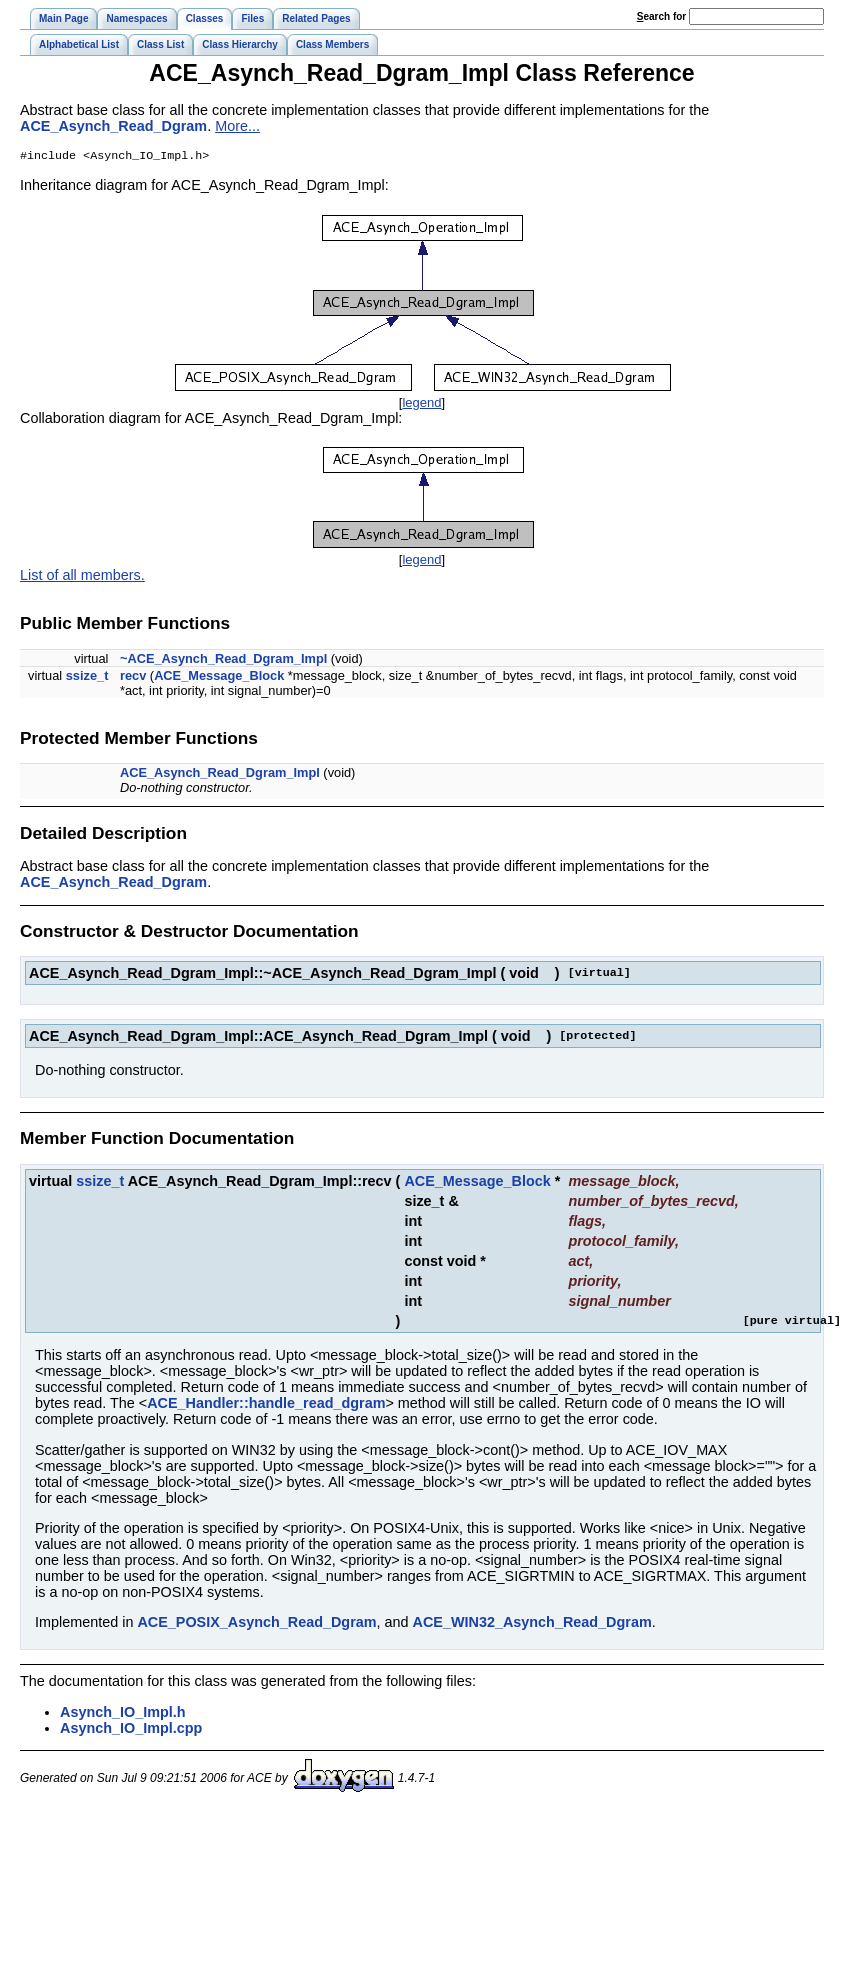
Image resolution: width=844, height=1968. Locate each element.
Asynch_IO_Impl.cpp (131, 1730)
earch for (661, 16)
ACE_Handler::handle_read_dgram (266, 1405)
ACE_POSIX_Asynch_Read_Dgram (256, 1624)
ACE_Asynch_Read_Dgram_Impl (220, 774)
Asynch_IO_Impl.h (123, 1714)
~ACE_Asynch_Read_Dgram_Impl (223, 660)
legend (421, 404)
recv (133, 677)
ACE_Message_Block (219, 677)
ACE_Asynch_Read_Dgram (113, 126)
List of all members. (82, 577)
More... (237, 126)
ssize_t (87, 677)
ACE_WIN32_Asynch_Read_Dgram (532, 1624)
